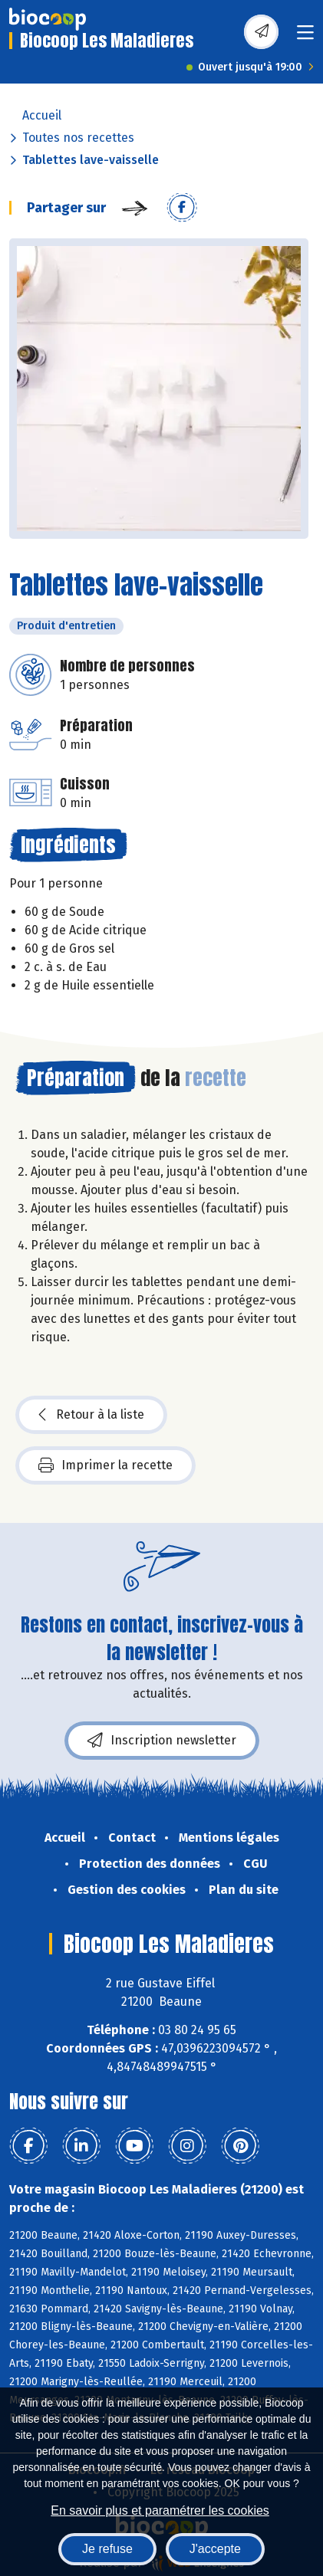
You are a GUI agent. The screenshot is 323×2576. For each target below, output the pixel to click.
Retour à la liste (91, 1415)
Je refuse (107, 2548)
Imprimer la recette (105, 1465)
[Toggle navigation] (305, 37)
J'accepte (215, 2548)
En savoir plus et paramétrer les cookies (160, 2510)
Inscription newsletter (161, 1740)
